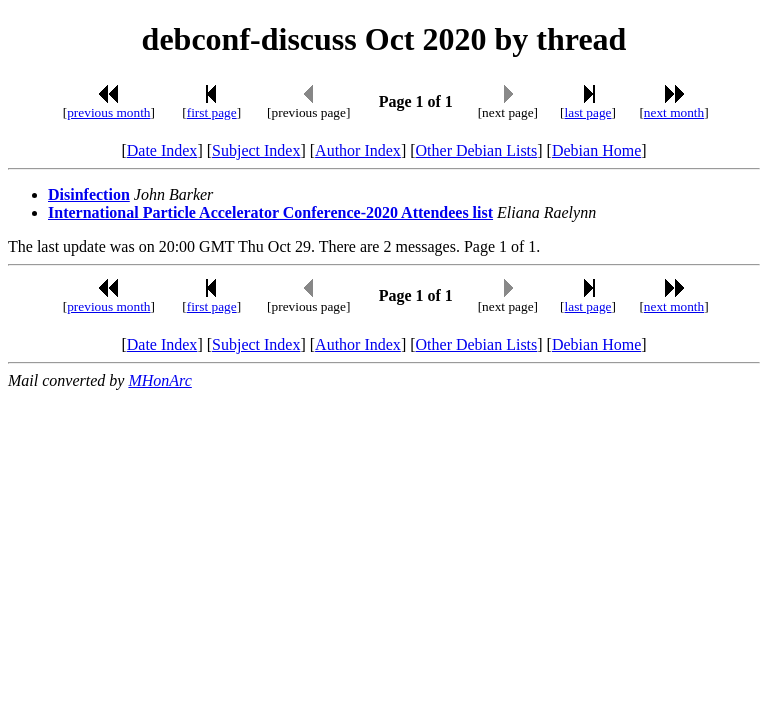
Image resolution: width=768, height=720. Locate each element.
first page (212, 112)
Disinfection (89, 194)
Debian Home (596, 150)
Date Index (162, 150)
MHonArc (159, 380)
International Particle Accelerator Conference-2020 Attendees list (270, 212)
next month (674, 112)
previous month (108, 112)
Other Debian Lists (477, 150)
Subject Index (256, 150)
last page (588, 112)
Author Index (358, 150)
